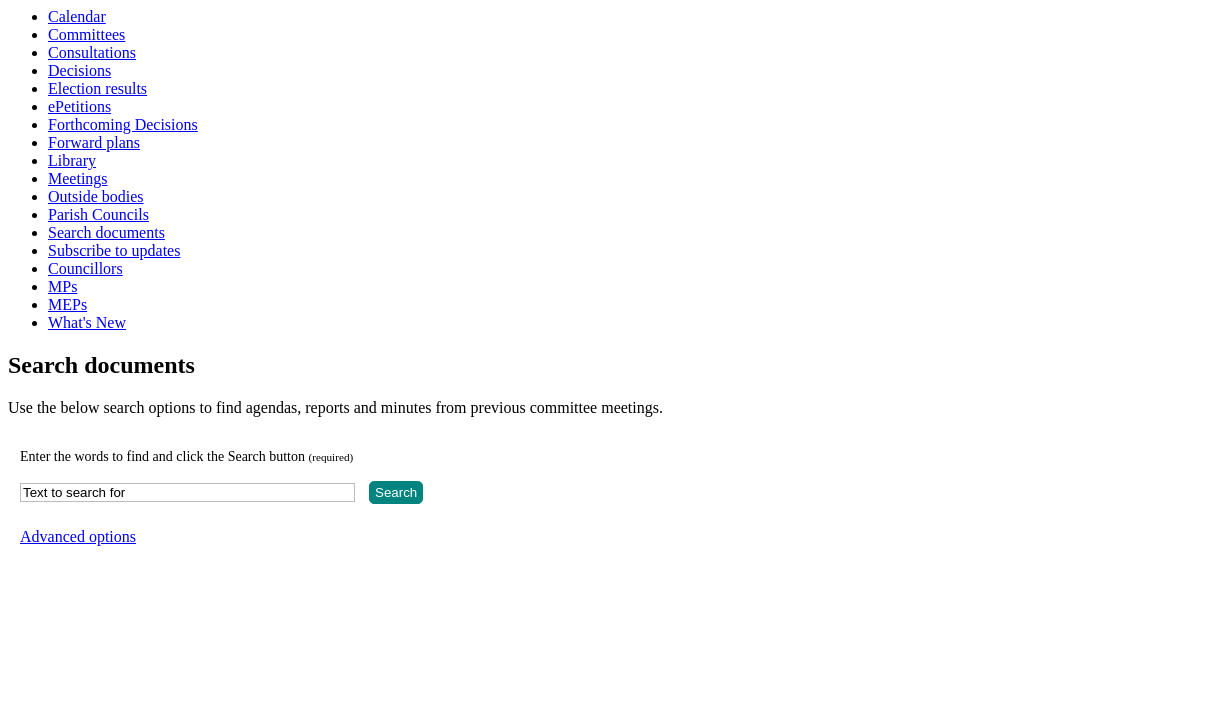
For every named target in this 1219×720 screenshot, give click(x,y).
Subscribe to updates (114, 250)
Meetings (78, 178)
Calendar (77, 16)
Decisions (79, 70)
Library (72, 160)
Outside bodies (96, 196)
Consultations (92, 52)
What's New (87, 322)
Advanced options (78, 536)
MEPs (67, 304)
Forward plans (94, 142)
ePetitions (79, 106)
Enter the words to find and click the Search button (186, 456)
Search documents (106, 232)
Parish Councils (98, 214)
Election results (97, 88)
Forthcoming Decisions (123, 124)
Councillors (85, 268)
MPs (62, 286)
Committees (86, 34)
